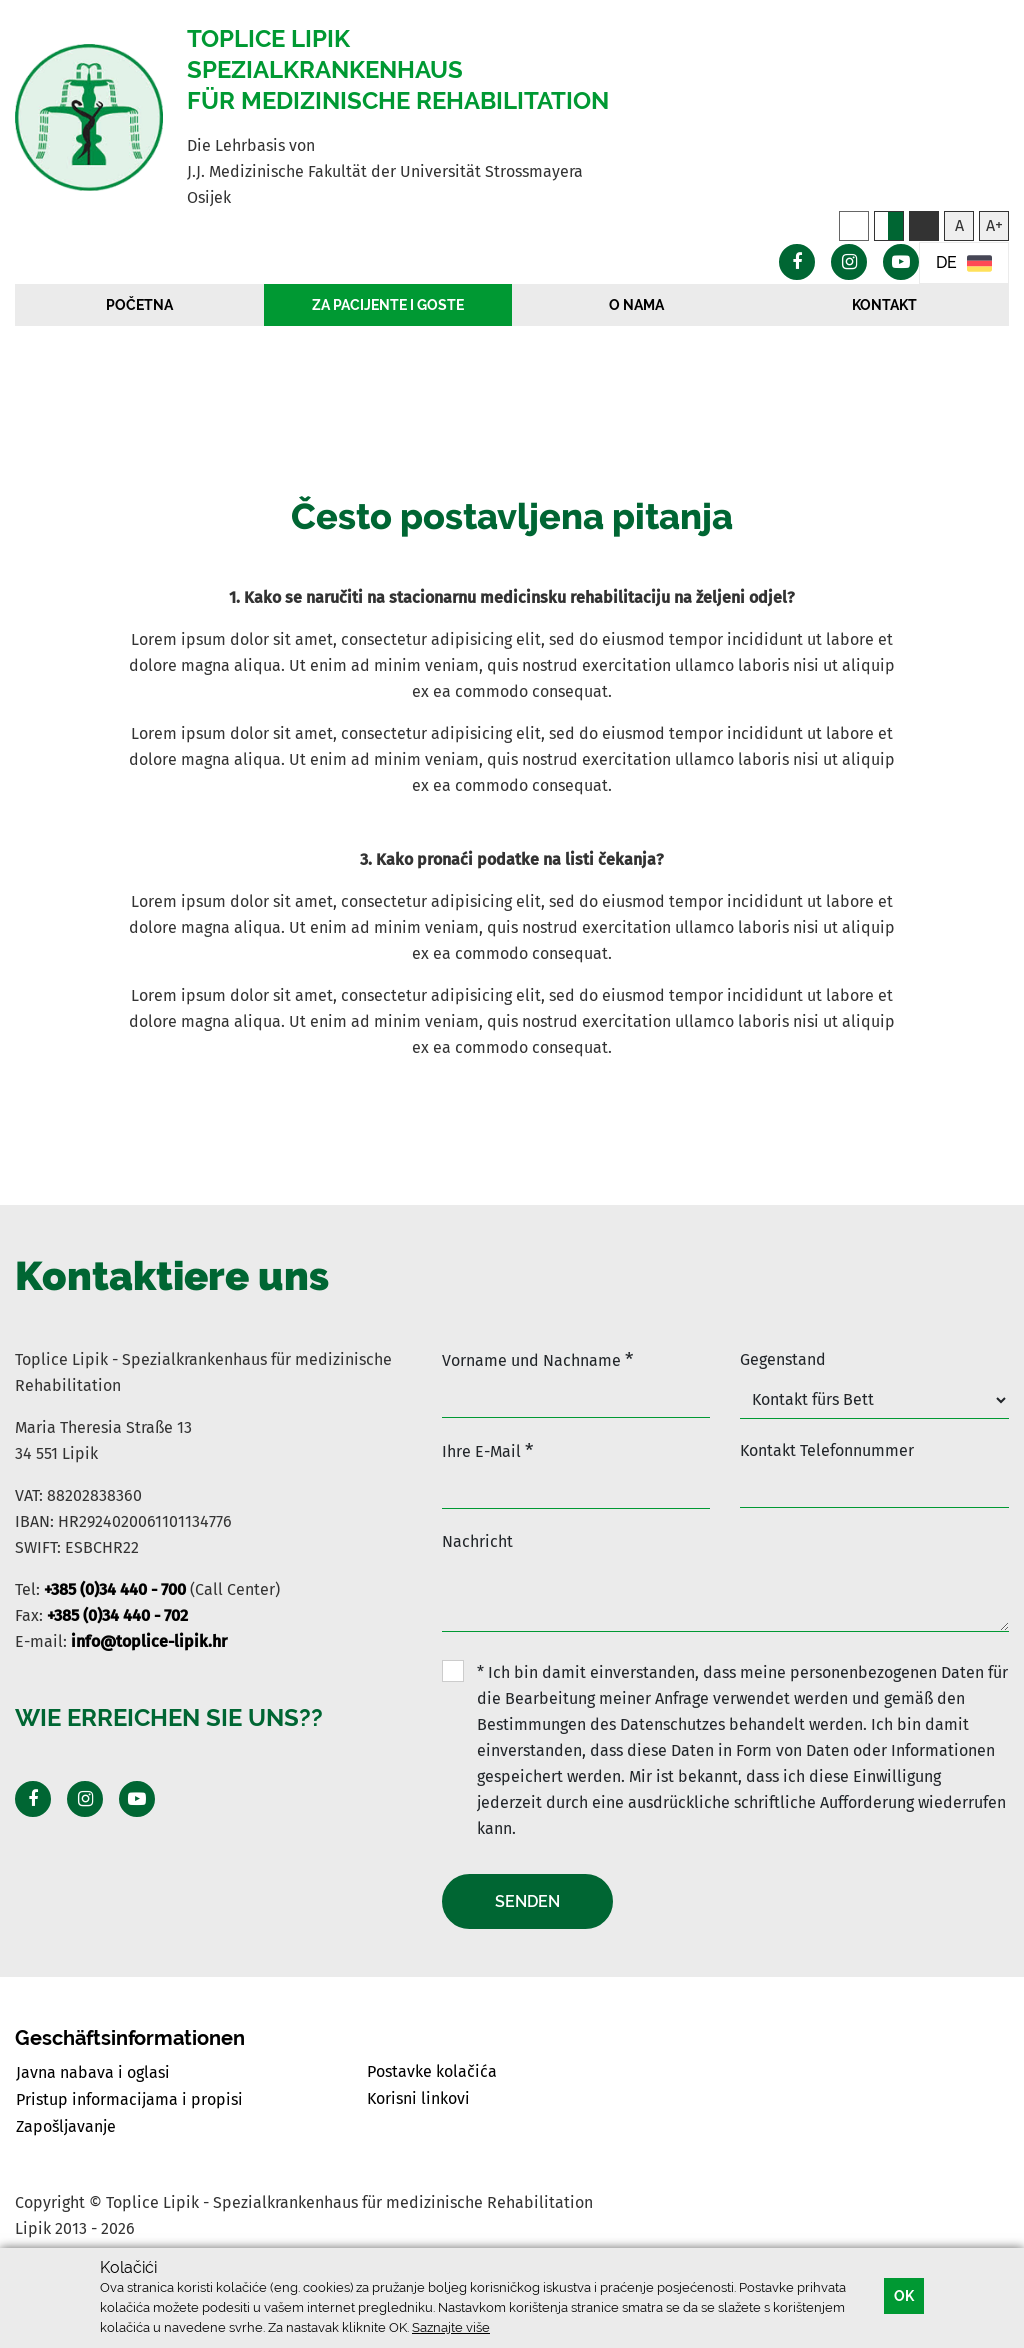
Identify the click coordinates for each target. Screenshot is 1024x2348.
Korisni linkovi (418, 2098)
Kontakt (884, 305)
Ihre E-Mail (487, 1450)
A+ (994, 225)
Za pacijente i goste (388, 305)
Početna (139, 305)
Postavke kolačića (432, 2071)
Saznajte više (451, 2327)
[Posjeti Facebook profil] (33, 1799)
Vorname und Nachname (537, 1359)
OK (904, 2296)
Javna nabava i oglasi (93, 2072)
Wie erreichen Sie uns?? (169, 1717)
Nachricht (477, 1541)
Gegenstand (783, 1359)
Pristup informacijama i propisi (129, 2099)
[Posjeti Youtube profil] (137, 1799)
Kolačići (128, 2267)
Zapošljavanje (66, 2126)
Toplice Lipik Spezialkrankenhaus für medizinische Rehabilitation (398, 69)
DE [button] (964, 263)
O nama (636, 305)
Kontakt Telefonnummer (827, 1450)
